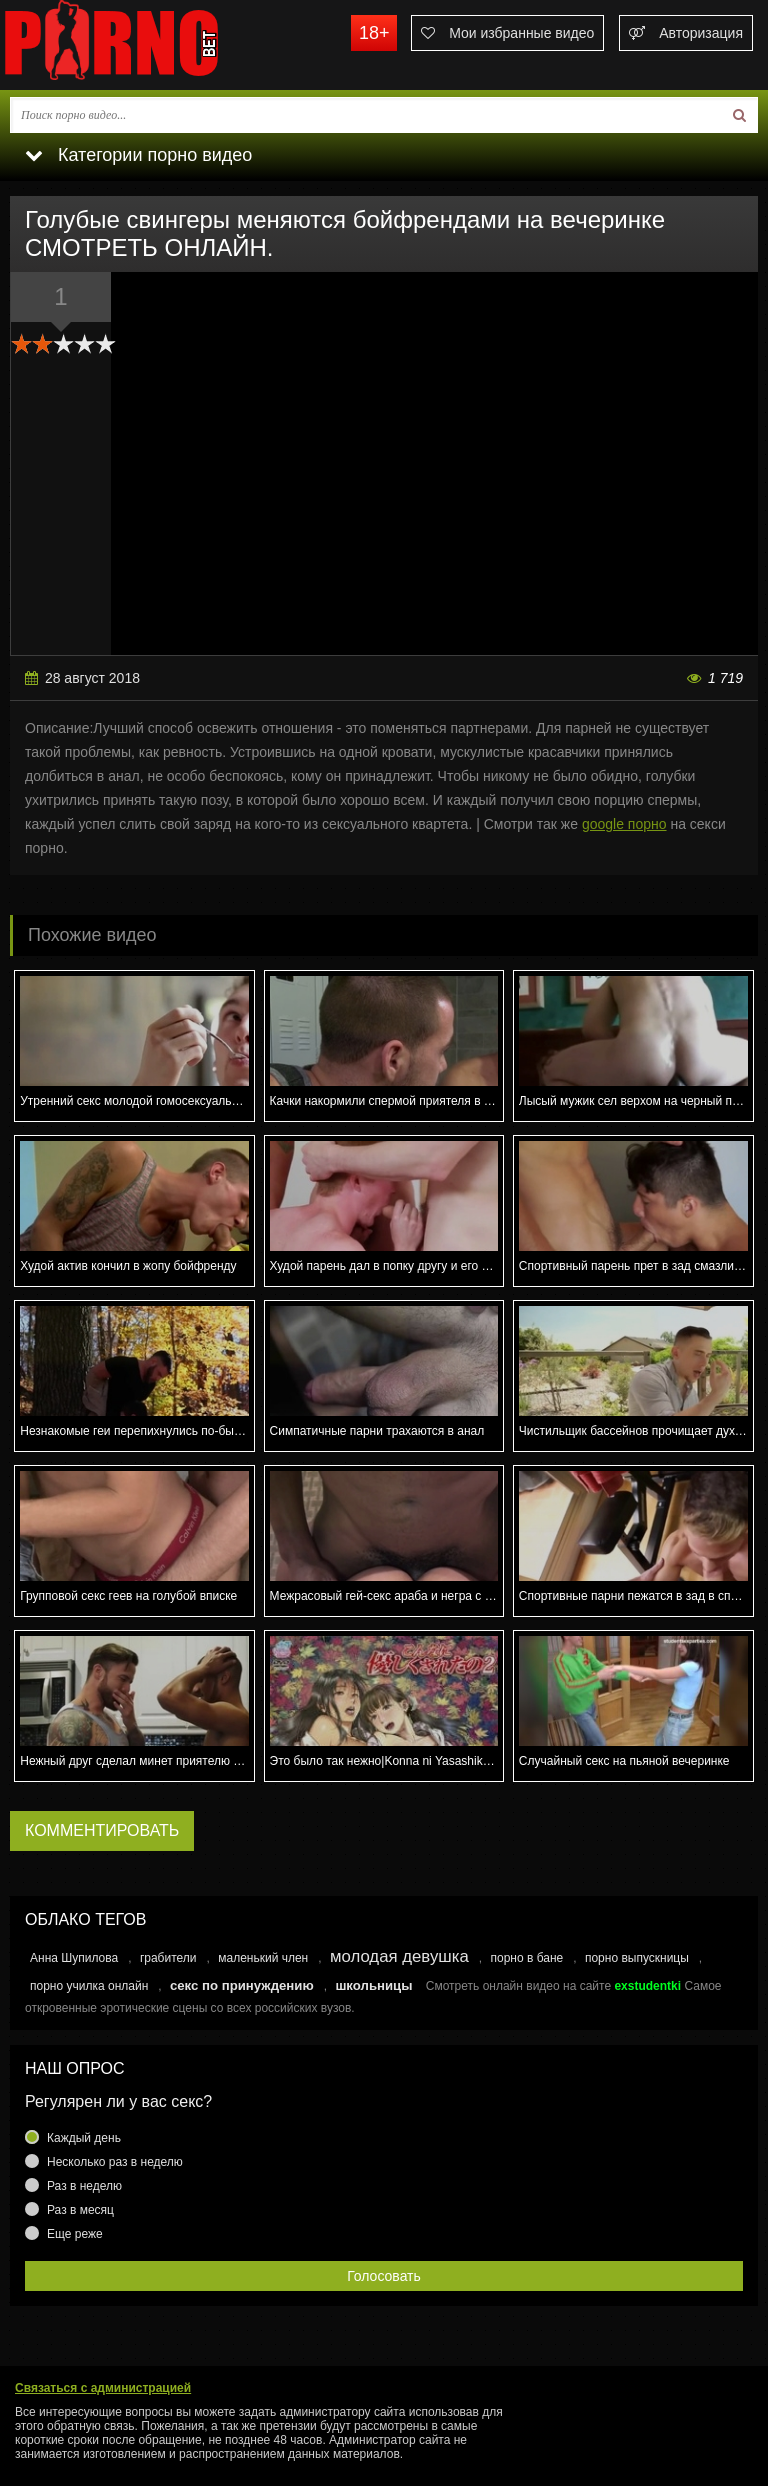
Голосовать (384, 2276)
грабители (168, 1958)
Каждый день (84, 2138)
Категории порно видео (138, 155)
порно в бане (526, 1958)
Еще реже (75, 2234)
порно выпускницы (637, 1958)
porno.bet (150, 45)
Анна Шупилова (74, 1958)
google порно (624, 824)
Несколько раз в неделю (115, 2162)
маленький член (263, 1958)
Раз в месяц (80, 2210)
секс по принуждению (242, 1985)
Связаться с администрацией (103, 2388)
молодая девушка (399, 1956)
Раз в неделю (84, 2186)
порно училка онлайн (89, 1986)
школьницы (373, 1985)
